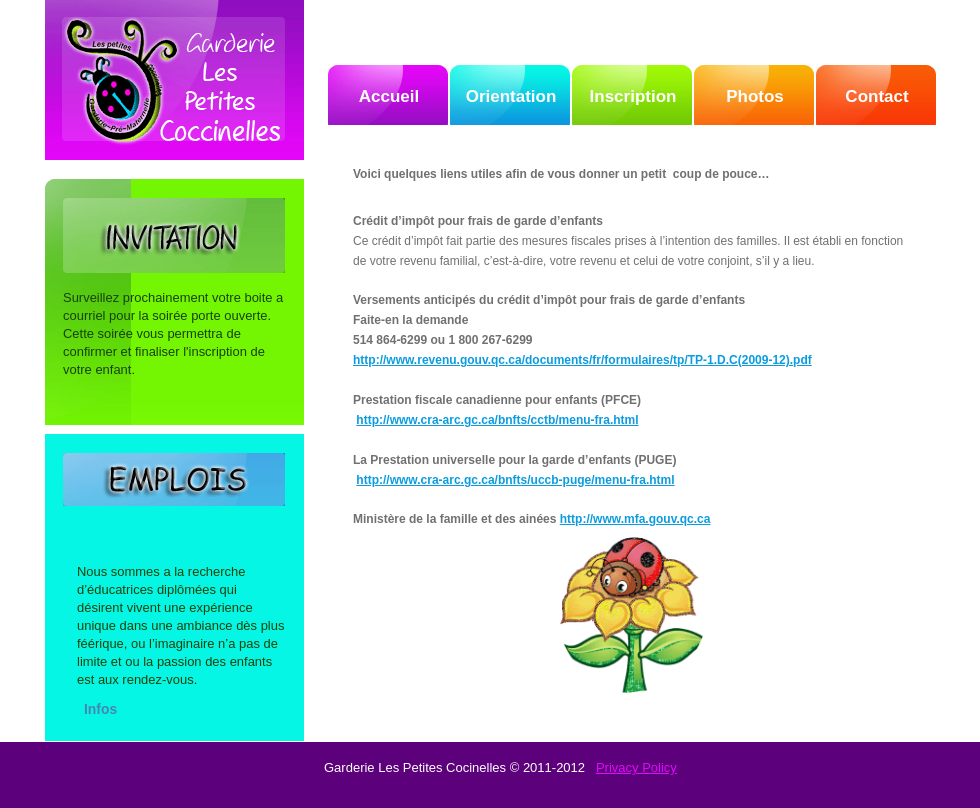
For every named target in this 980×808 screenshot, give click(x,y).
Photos (755, 96)
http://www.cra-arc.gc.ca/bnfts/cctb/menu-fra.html (497, 420)
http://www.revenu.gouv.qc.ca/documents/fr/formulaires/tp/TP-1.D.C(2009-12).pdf (582, 360)
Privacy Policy (636, 767)
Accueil (389, 96)
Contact (876, 96)
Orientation (511, 96)
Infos (100, 709)
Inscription (633, 96)
